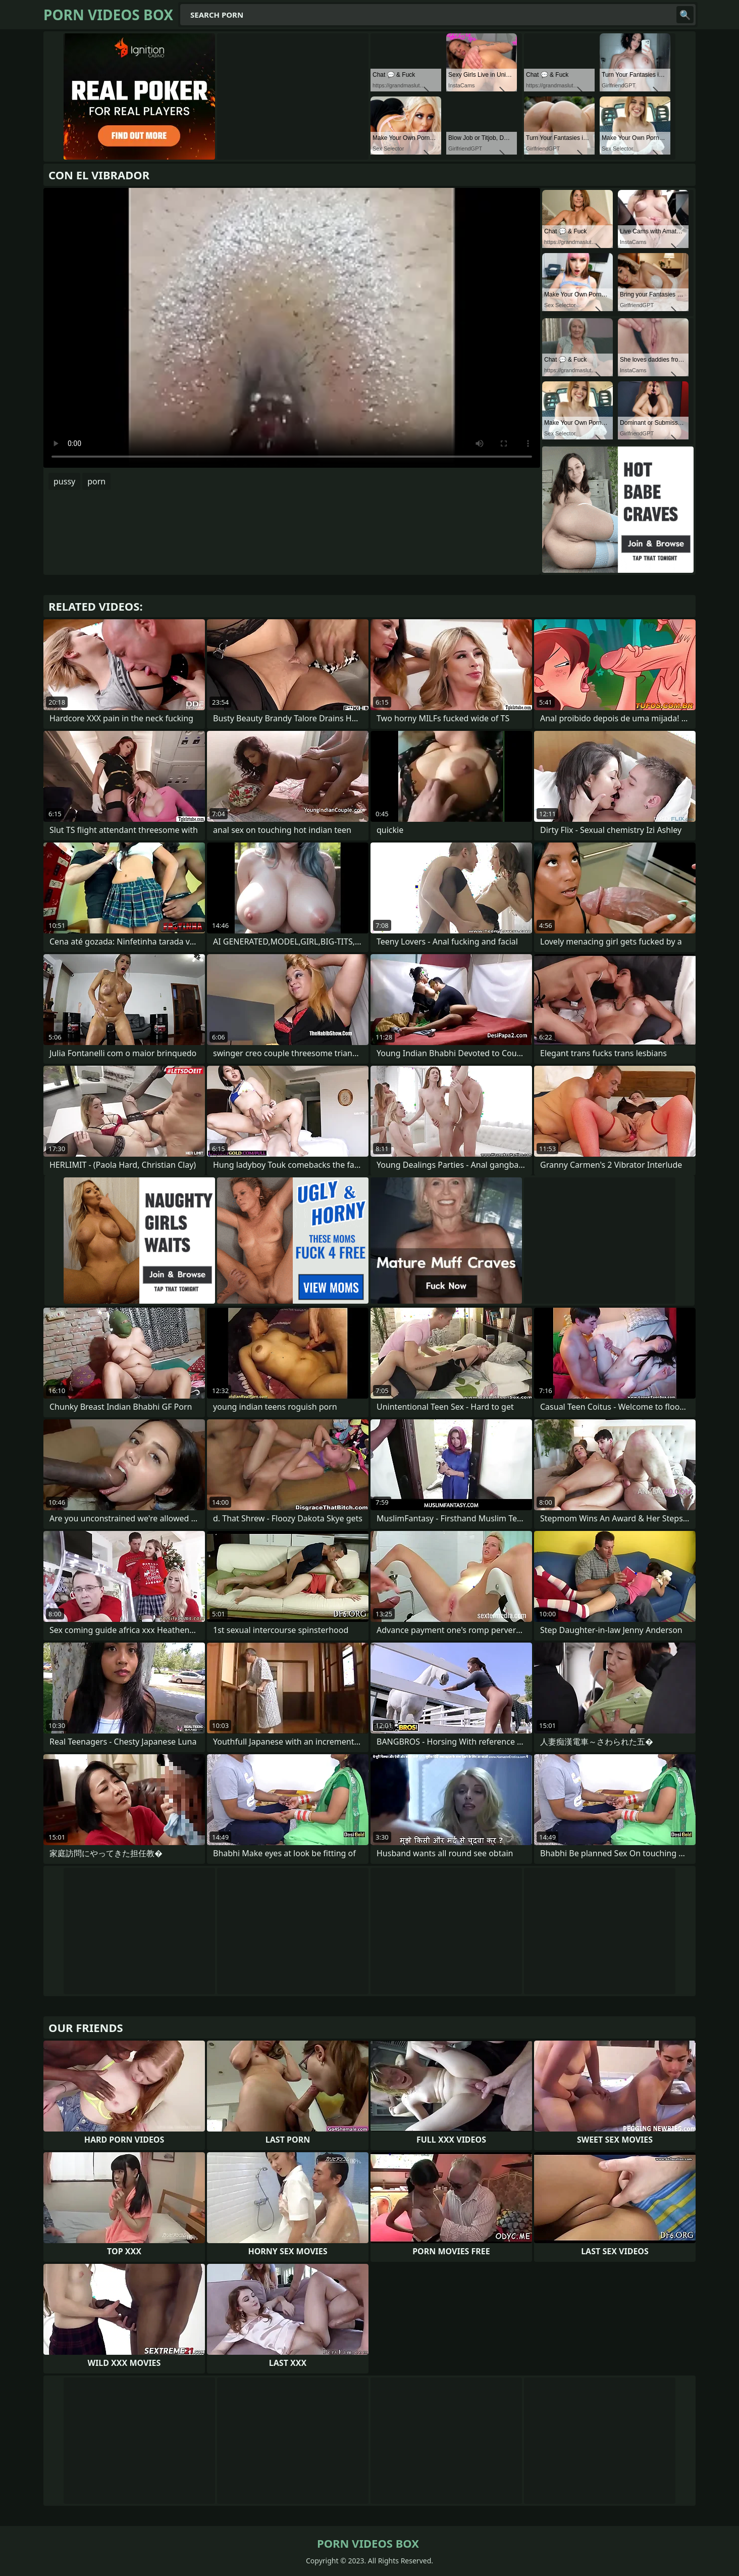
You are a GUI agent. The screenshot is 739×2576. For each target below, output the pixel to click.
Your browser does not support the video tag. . (291, 328)
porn (96, 481)
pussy (64, 481)
